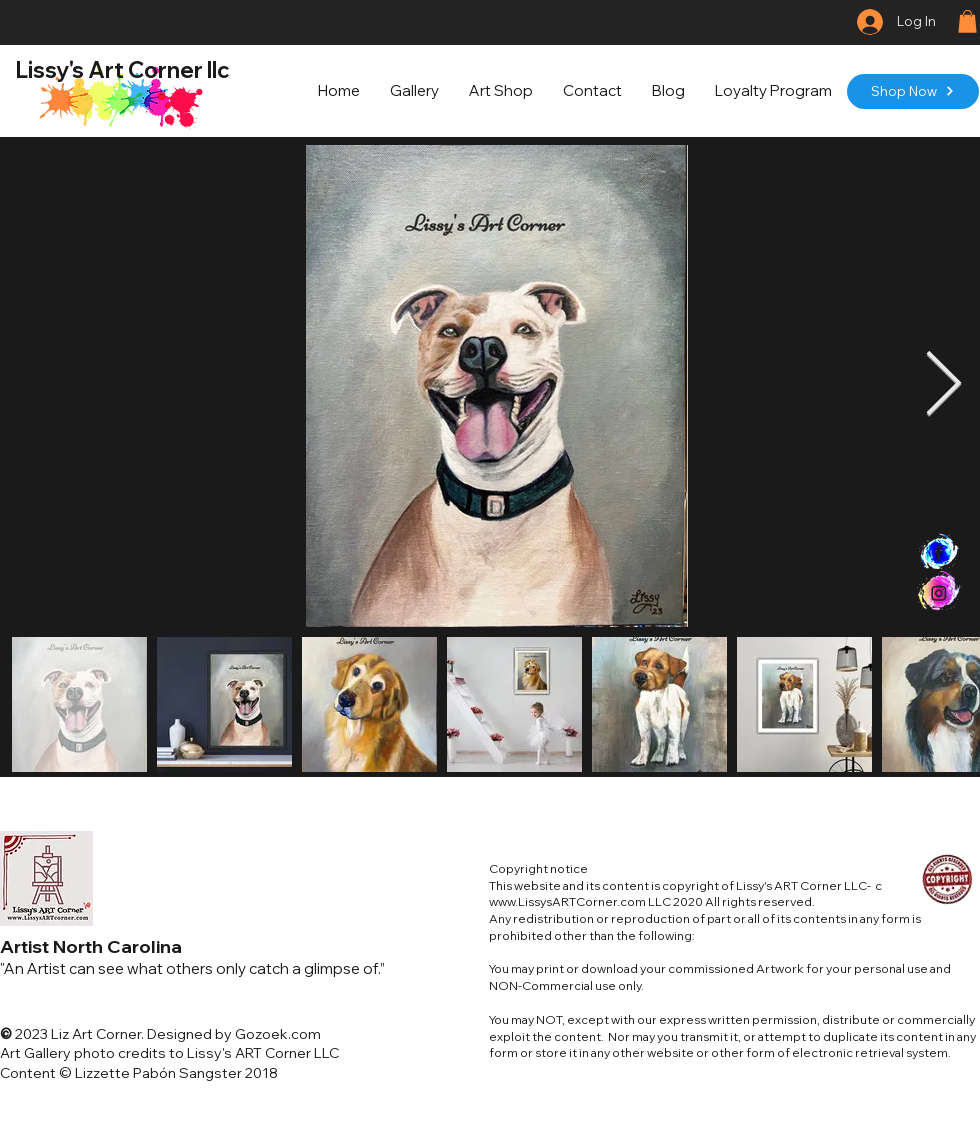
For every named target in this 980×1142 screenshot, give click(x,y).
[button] (967, 21)
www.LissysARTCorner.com (567, 901)
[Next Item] (943, 386)
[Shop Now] (913, 91)
